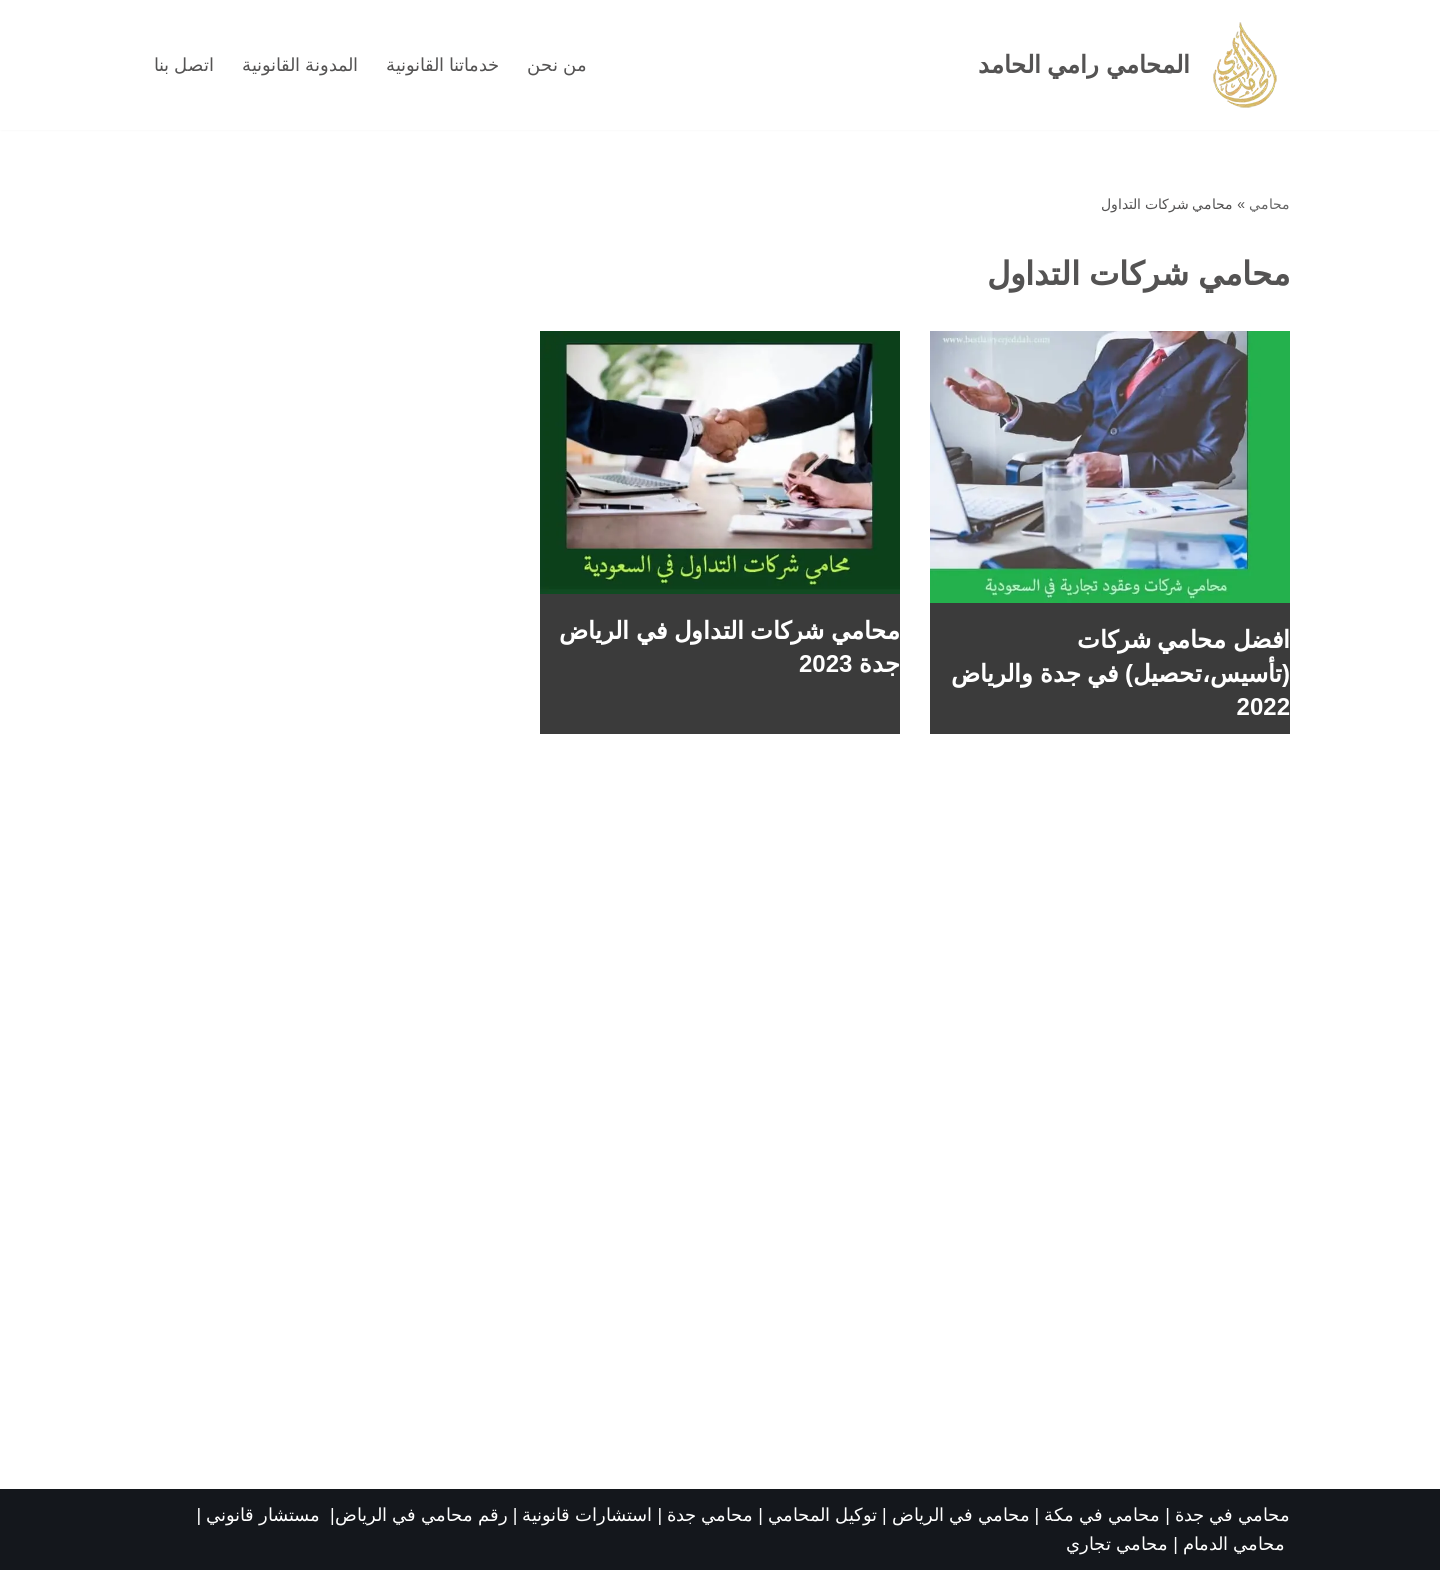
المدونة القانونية (300, 65)
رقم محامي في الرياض (421, 1515)
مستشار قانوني (265, 1515)
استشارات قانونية (587, 1515)
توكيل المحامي (822, 1515)
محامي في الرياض (961, 1515)
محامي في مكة (1102, 1515)
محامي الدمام (1234, 1544)
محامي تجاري (1117, 1544)
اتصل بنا (184, 65)
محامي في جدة (1232, 1515)
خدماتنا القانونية (442, 65)
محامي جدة (712, 1515)
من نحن (557, 65)
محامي (1269, 204)
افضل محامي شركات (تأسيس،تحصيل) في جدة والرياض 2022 (1120, 673)
